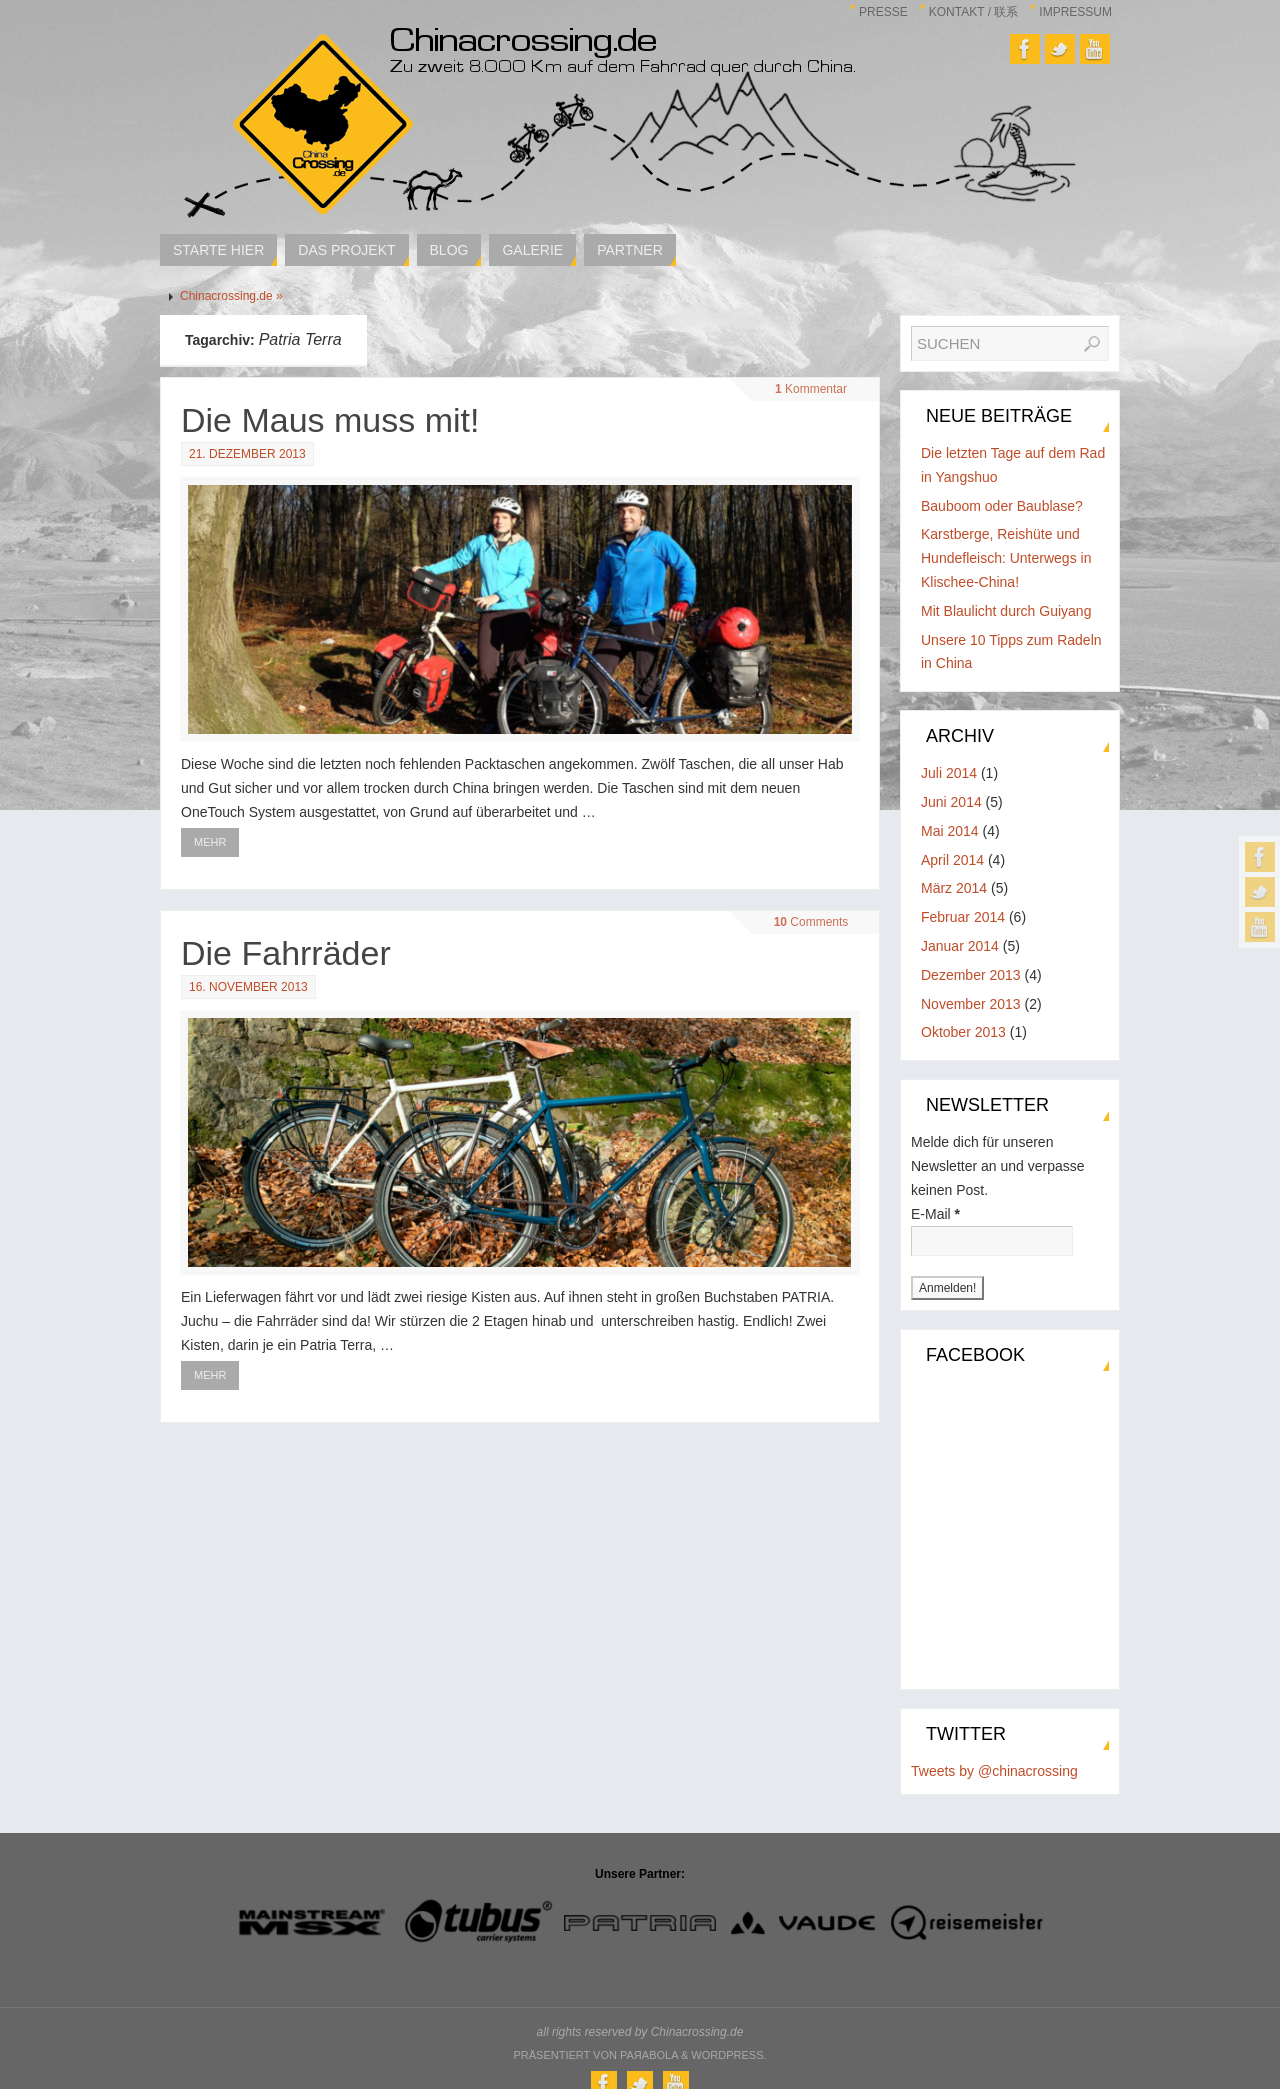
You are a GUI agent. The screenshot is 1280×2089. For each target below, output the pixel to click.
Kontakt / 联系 (974, 12)
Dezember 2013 (971, 975)
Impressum (1075, 12)
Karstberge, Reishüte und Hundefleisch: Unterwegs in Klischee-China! (1006, 558)
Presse (883, 12)
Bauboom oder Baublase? (1002, 506)
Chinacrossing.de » (231, 296)
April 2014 (952, 860)
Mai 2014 (950, 831)
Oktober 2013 (963, 1032)
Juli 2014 (949, 773)
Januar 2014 (960, 946)
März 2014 (954, 888)
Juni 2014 (951, 802)
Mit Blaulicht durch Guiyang (1006, 611)
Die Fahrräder (286, 953)
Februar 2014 (963, 917)
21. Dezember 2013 (247, 454)
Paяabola (649, 2055)
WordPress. (728, 2055)
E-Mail (935, 1214)
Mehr (210, 842)
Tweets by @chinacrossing (994, 1771)
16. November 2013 (248, 987)
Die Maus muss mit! (330, 420)
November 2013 (971, 1004)
